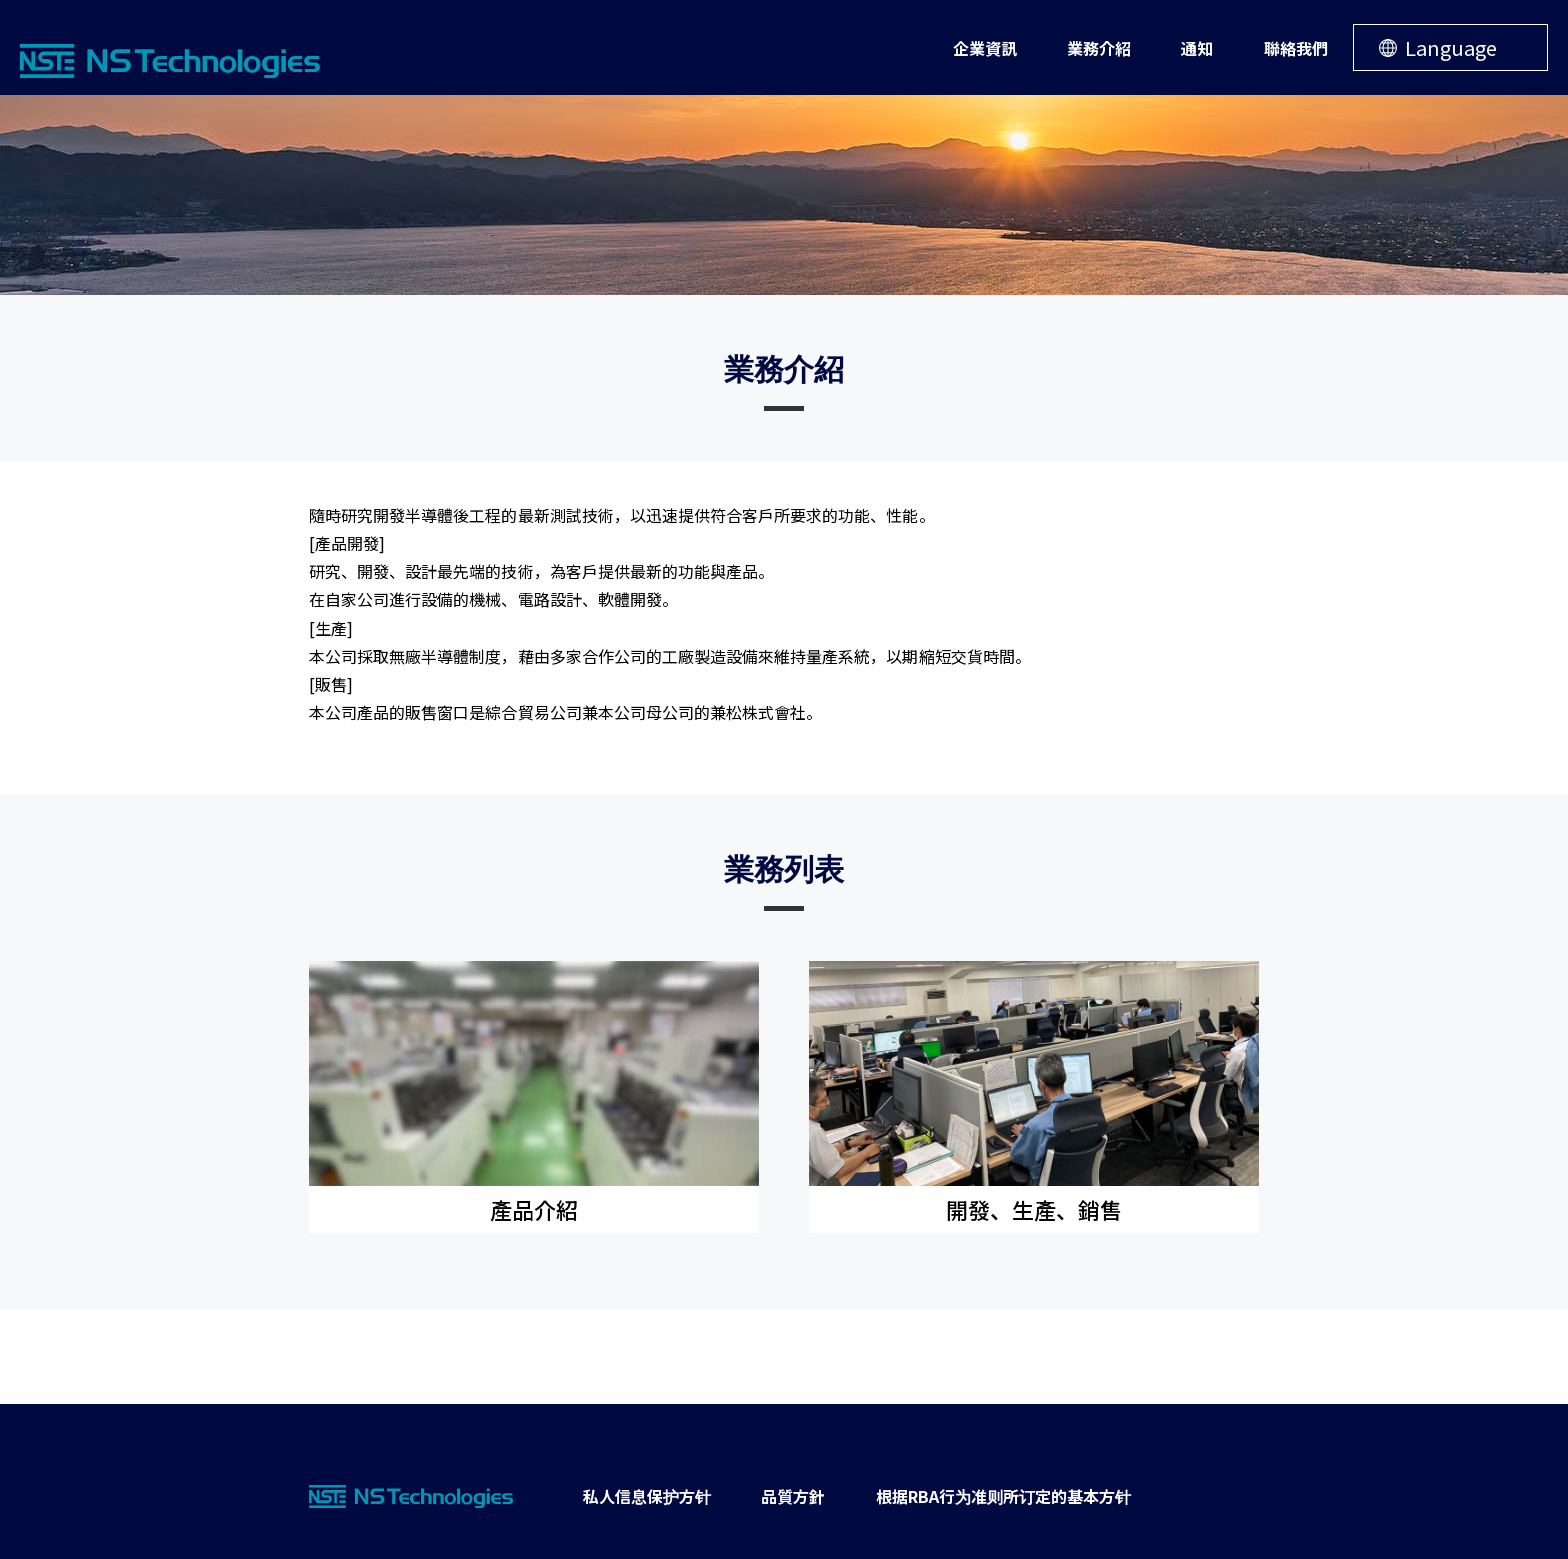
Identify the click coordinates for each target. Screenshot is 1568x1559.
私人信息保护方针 (647, 1496)
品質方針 (793, 1496)
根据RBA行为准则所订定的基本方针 (1004, 1496)
